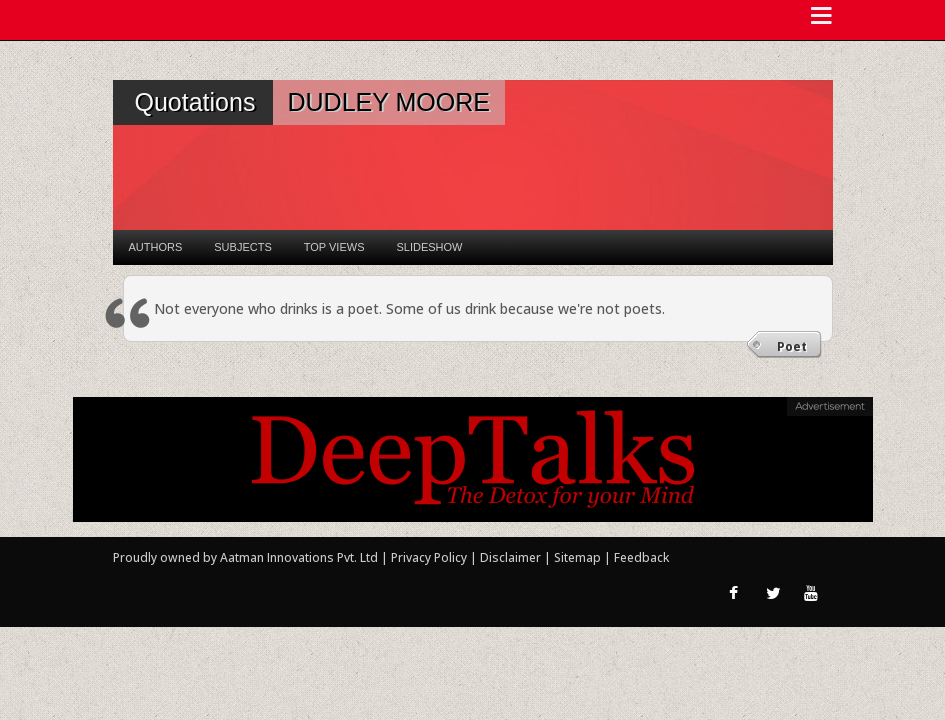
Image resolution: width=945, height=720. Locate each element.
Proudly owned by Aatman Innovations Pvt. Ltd (245, 557)
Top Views (334, 247)
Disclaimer (510, 557)
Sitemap (579, 557)
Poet (792, 346)
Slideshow (429, 247)
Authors (156, 247)
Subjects (242, 247)
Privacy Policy (430, 557)
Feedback (641, 557)
